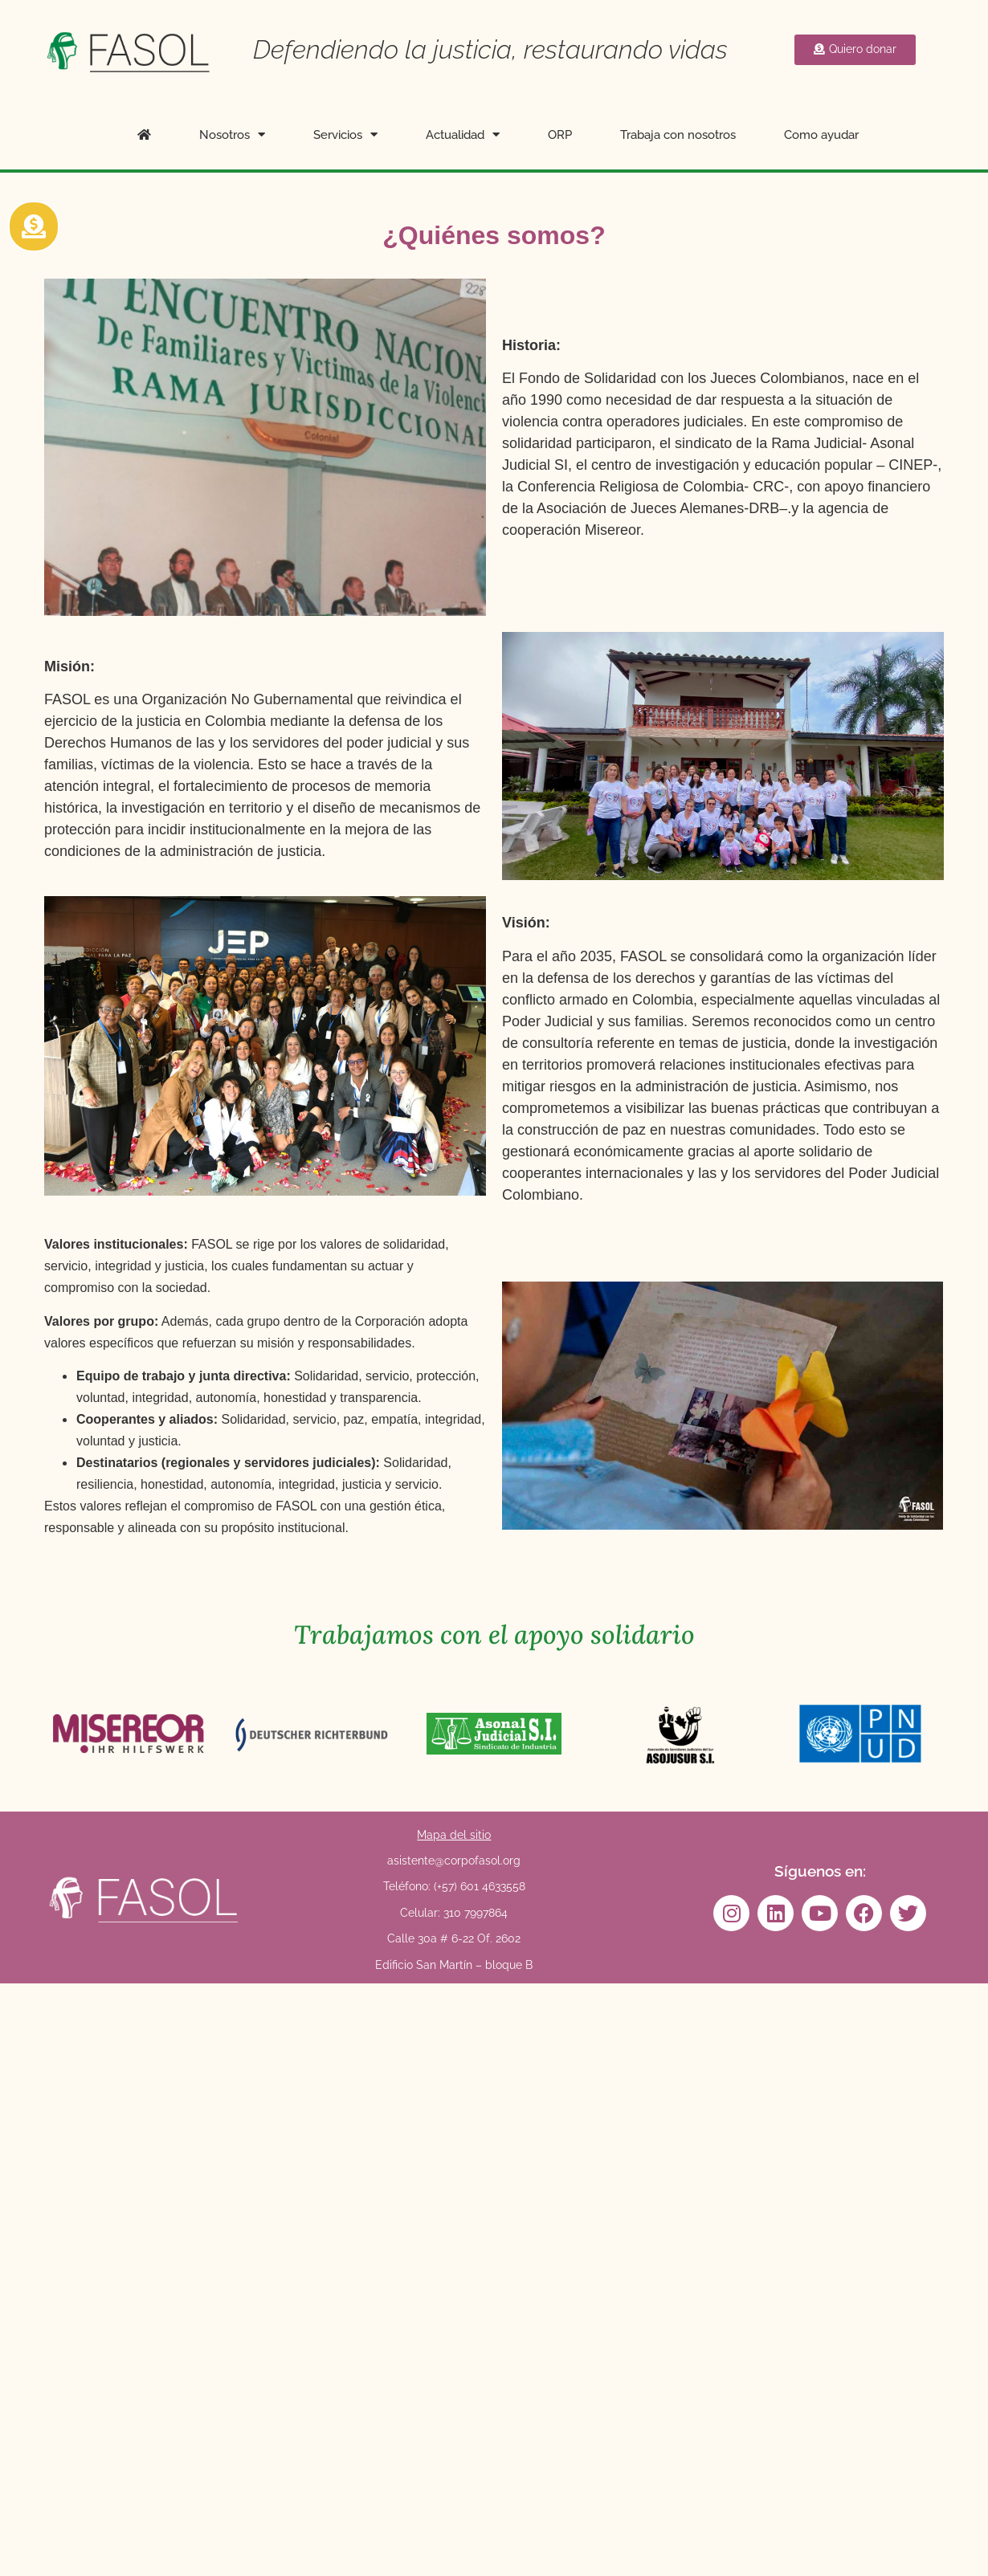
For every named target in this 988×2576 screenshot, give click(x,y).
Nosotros (232, 134)
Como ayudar (821, 135)
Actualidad (463, 134)
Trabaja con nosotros (678, 135)
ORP (560, 135)
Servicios (345, 134)
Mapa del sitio (454, 1834)
